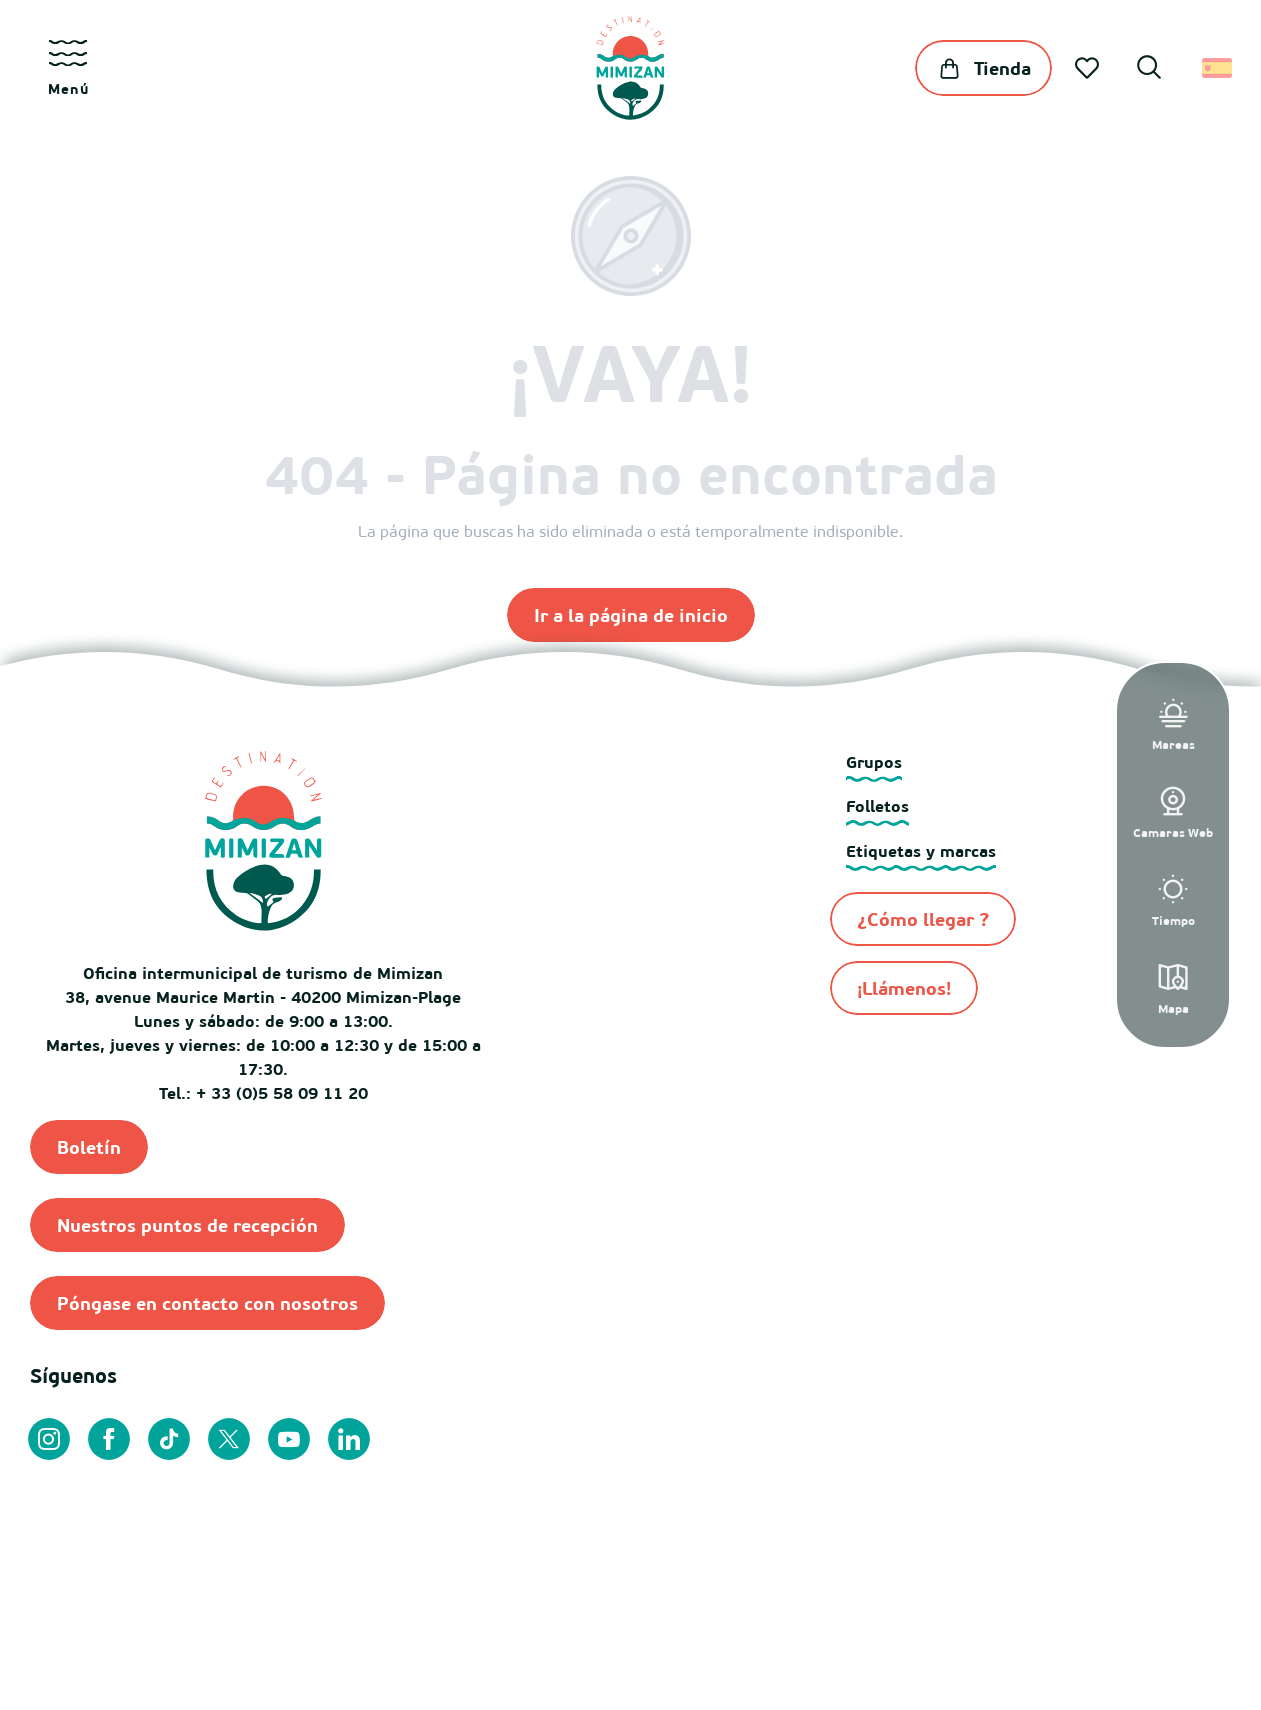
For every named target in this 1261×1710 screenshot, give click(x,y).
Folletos (877, 806)
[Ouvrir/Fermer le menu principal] (68, 68)
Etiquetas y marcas (921, 851)
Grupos (874, 762)
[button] (1149, 70)
